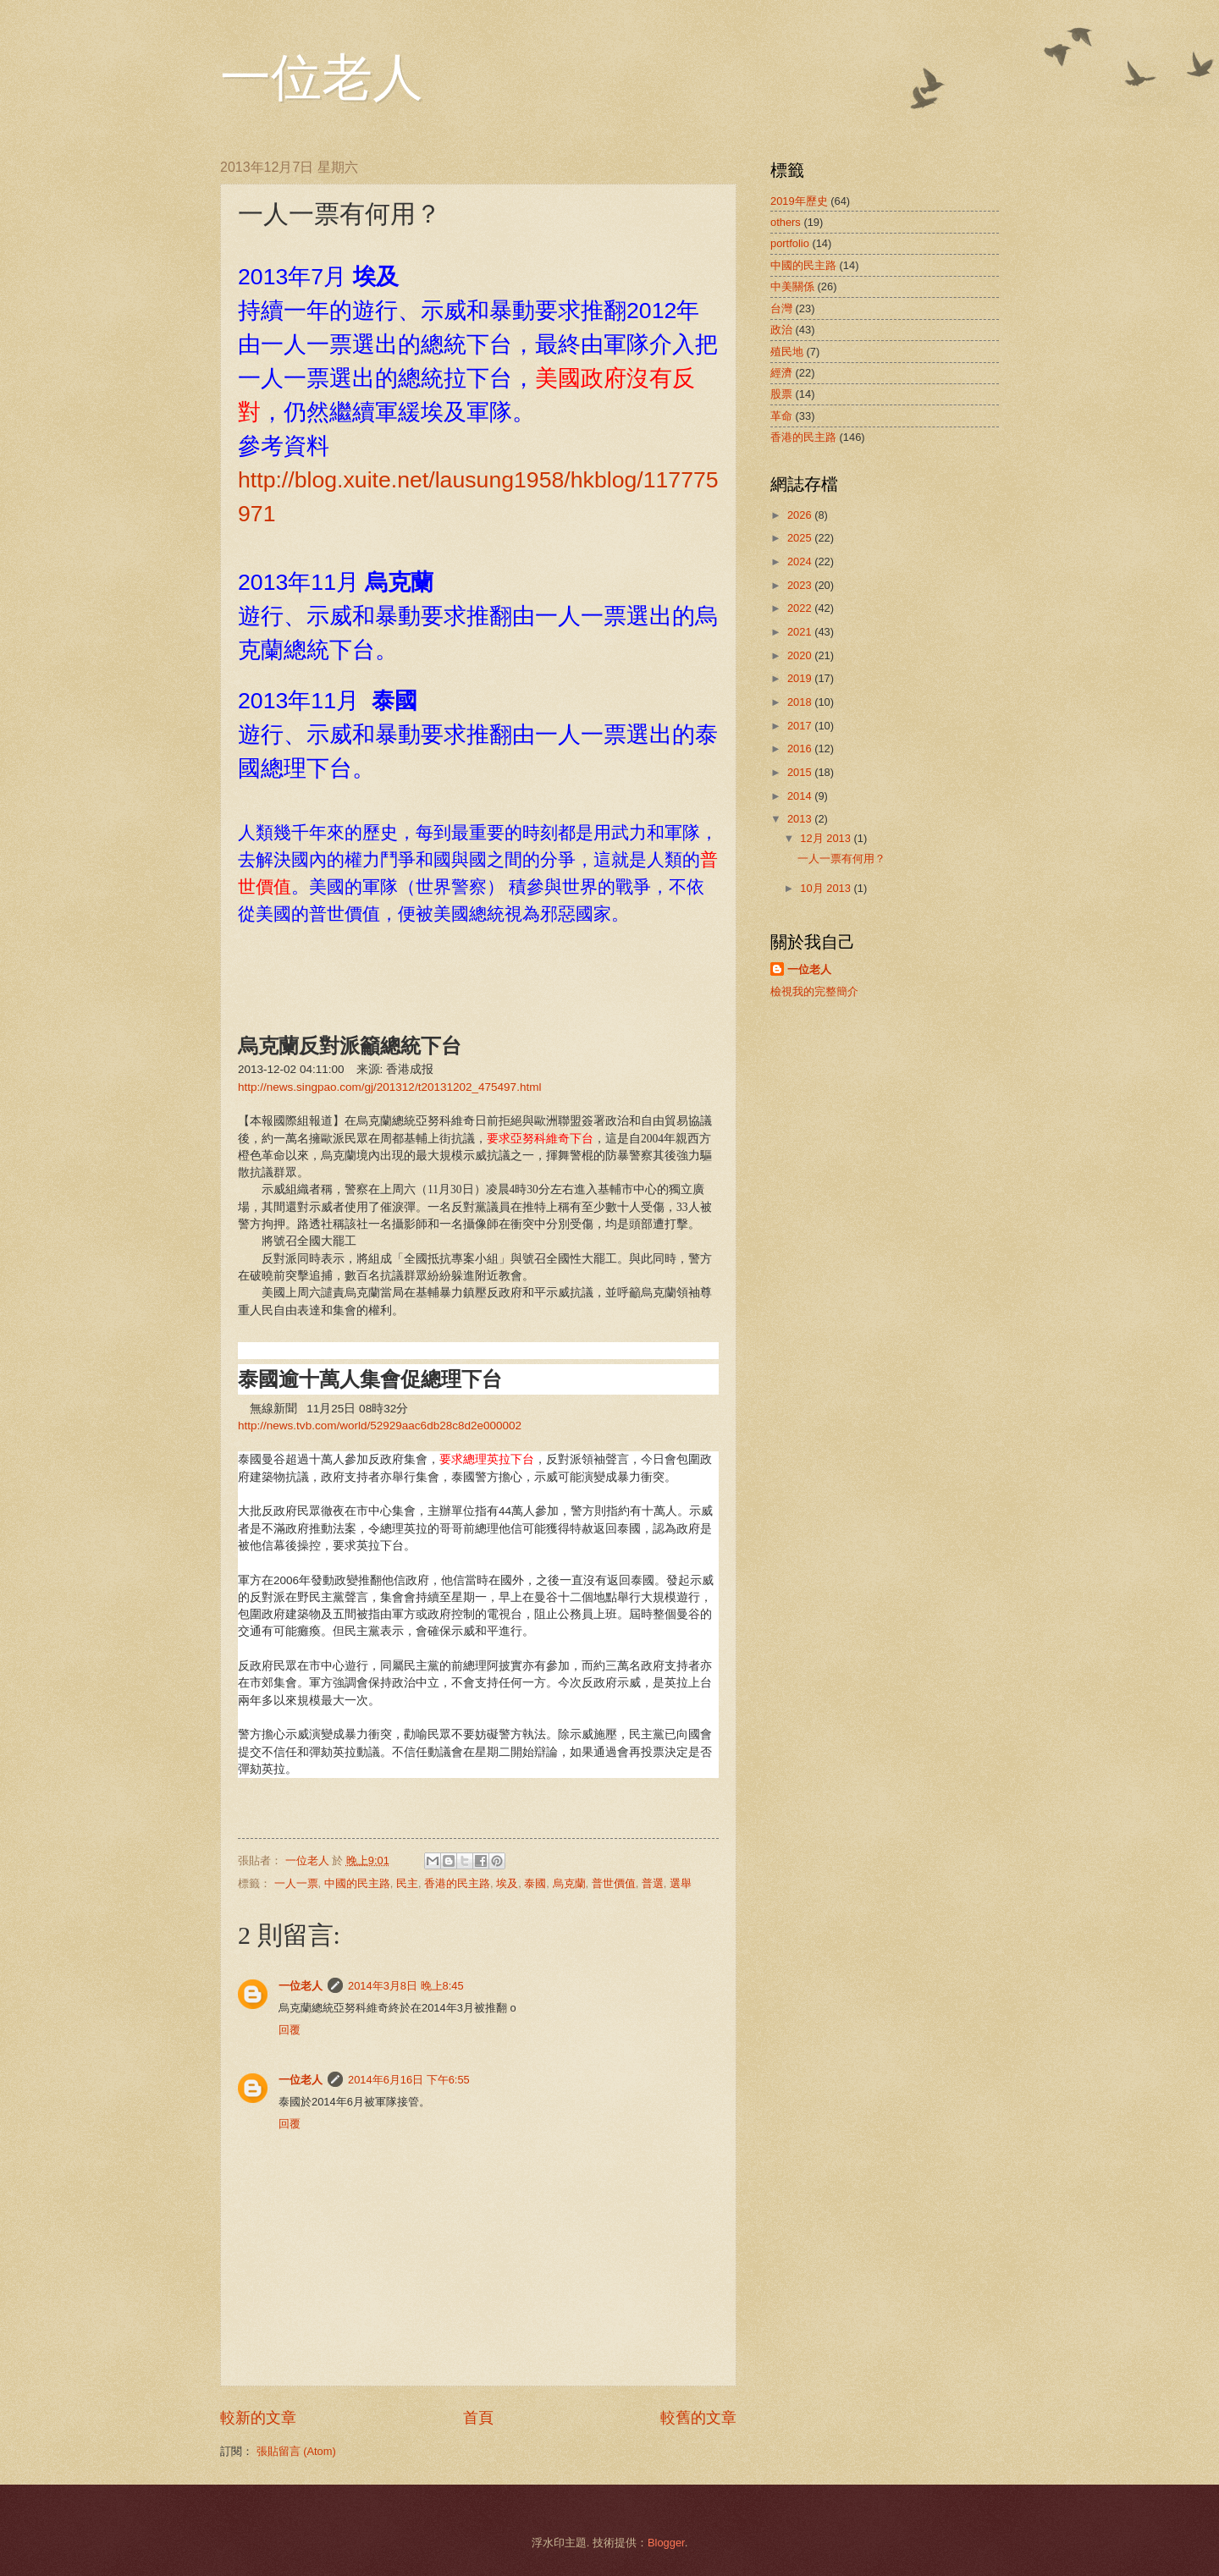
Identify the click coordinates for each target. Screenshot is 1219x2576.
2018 (800, 702)
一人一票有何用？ (841, 858)
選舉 (681, 1883)
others (785, 222)
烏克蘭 (569, 1883)
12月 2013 (826, 838)
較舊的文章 (698, 2417)
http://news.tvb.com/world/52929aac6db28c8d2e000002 (379, 1425)
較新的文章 (258, 2417)
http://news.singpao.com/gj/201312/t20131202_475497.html (389, 1087)
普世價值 (614, 1883)
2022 (800, 608)
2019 (800, 678)
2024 (800, 561)
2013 (800, 818)
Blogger (666, 2542)
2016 (800, 748)
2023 (800, 585)
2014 (800, 796)
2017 (800, 725)
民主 (407, 1883)
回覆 (290, 2029)
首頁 (478, 2417)
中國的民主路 (357, 1883)
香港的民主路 (457, 1883)
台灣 (781, 308)
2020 (800, 655)
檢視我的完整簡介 (814, 991)
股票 (781, 394)
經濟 (781, 372)
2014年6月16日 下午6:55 (409, 2079)
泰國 (535, 1883)
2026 (800, 515)
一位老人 (321, 78)
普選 (653, 1883)
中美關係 (792, 286)
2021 (800, 631)
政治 (781, 329)
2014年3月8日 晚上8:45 (406, 1985)
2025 (800, 537)
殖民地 (786, 351)
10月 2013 (826, 888)
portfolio (789, 243)
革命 (781, 416)
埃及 (507, 1883)
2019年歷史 (799, 201)
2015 (800, 772)
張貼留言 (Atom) (296, 2451)
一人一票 (296, 1883)
